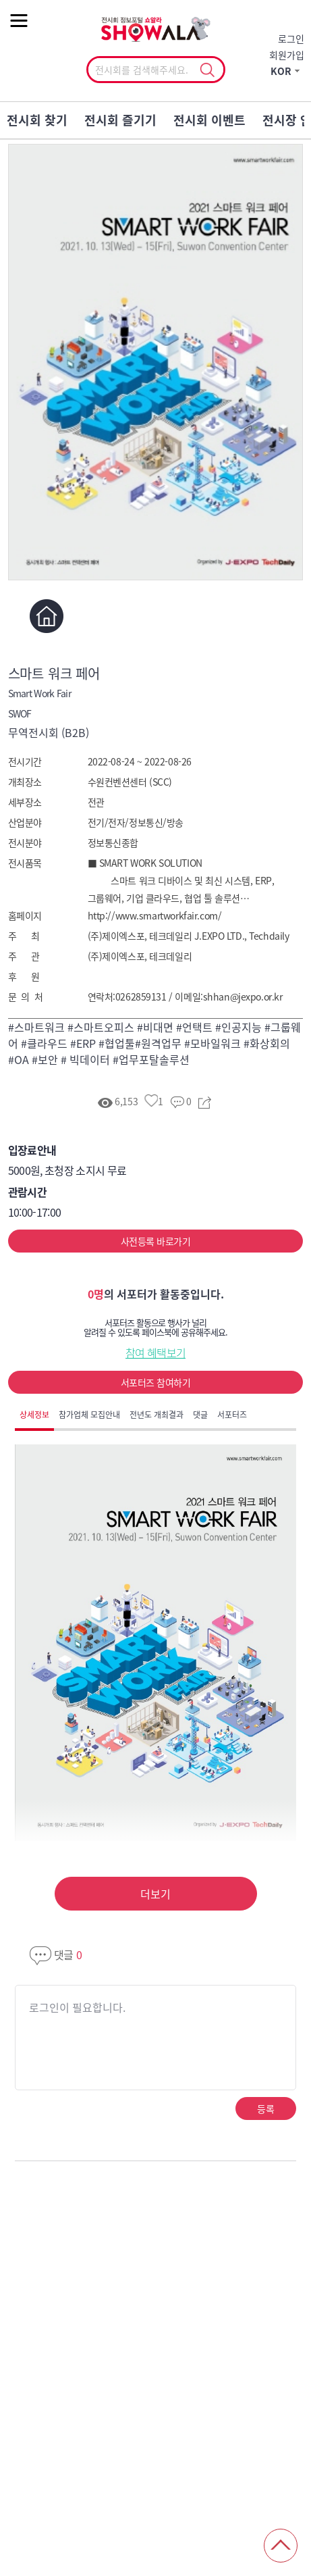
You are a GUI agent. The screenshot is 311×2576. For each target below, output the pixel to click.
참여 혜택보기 (155, 1352)
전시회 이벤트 (209, 120)
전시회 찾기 (37, 120)
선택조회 (207, 70)
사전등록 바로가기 (155, 1241)
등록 (265, 2108)
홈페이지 (47, 616)
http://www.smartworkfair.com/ (155, 915)
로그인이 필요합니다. (77, 2007)
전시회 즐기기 (120, 120)
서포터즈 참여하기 (155, 1382)
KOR (281, 71)
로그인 (291, 38)
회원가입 (286, 54)
